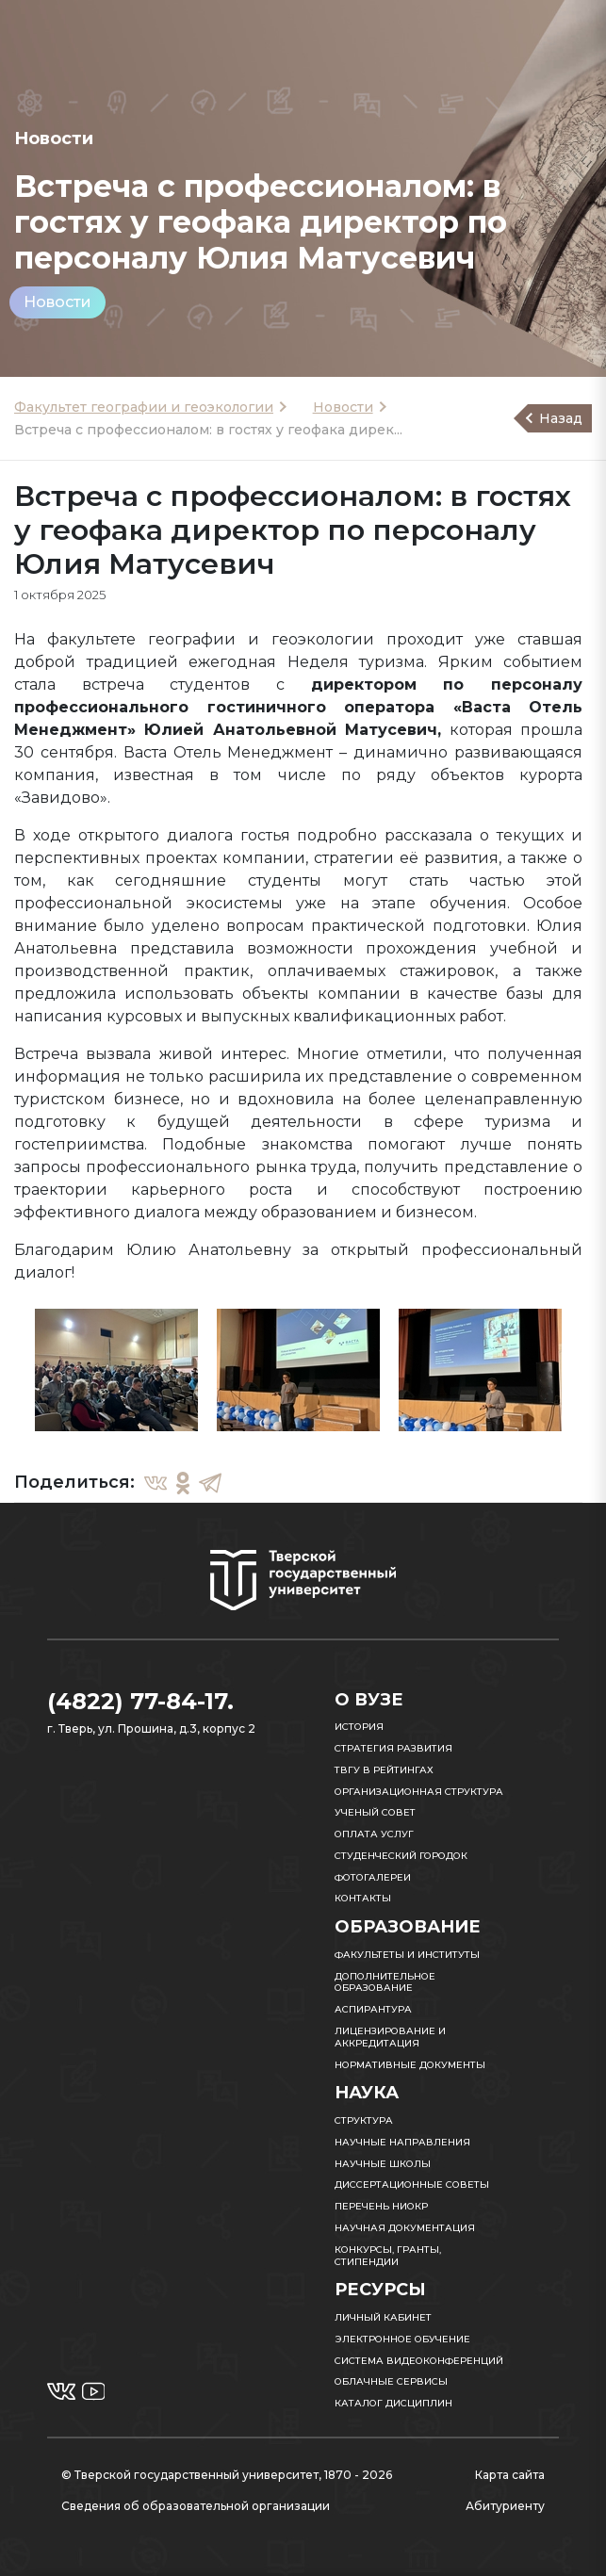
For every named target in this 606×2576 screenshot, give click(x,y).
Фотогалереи (373, 1877)
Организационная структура (419, 1791)
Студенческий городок (401, 1856)
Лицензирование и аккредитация (390, 2037)
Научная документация (405, 2228)
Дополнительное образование (385, 1982)
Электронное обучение (402, 2339)
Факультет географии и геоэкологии (143, 407)
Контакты (363, 1898)
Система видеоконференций (419, 2361)
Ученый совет (375, 1812)
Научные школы (383, 2164)
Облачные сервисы (391, 2381)
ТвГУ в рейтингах (384, 1770)
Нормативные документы (410, 2065)
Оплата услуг (374, 1834)
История (359, 1726)
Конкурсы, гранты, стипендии (388, 2255)
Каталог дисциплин (393, 2403)
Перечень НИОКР (381, 2206)
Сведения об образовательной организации (195, 2506)
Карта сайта (510, 2475)
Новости (57, 302)
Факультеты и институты (407, 1954)
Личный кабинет (383, 2317)
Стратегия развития (393, 1748)
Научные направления (402, 2142)
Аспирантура (373, 2009)
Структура (364, 2120)
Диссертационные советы (412, 2184)
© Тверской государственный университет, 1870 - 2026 (226, 2475)
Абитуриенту (505, 2506)
